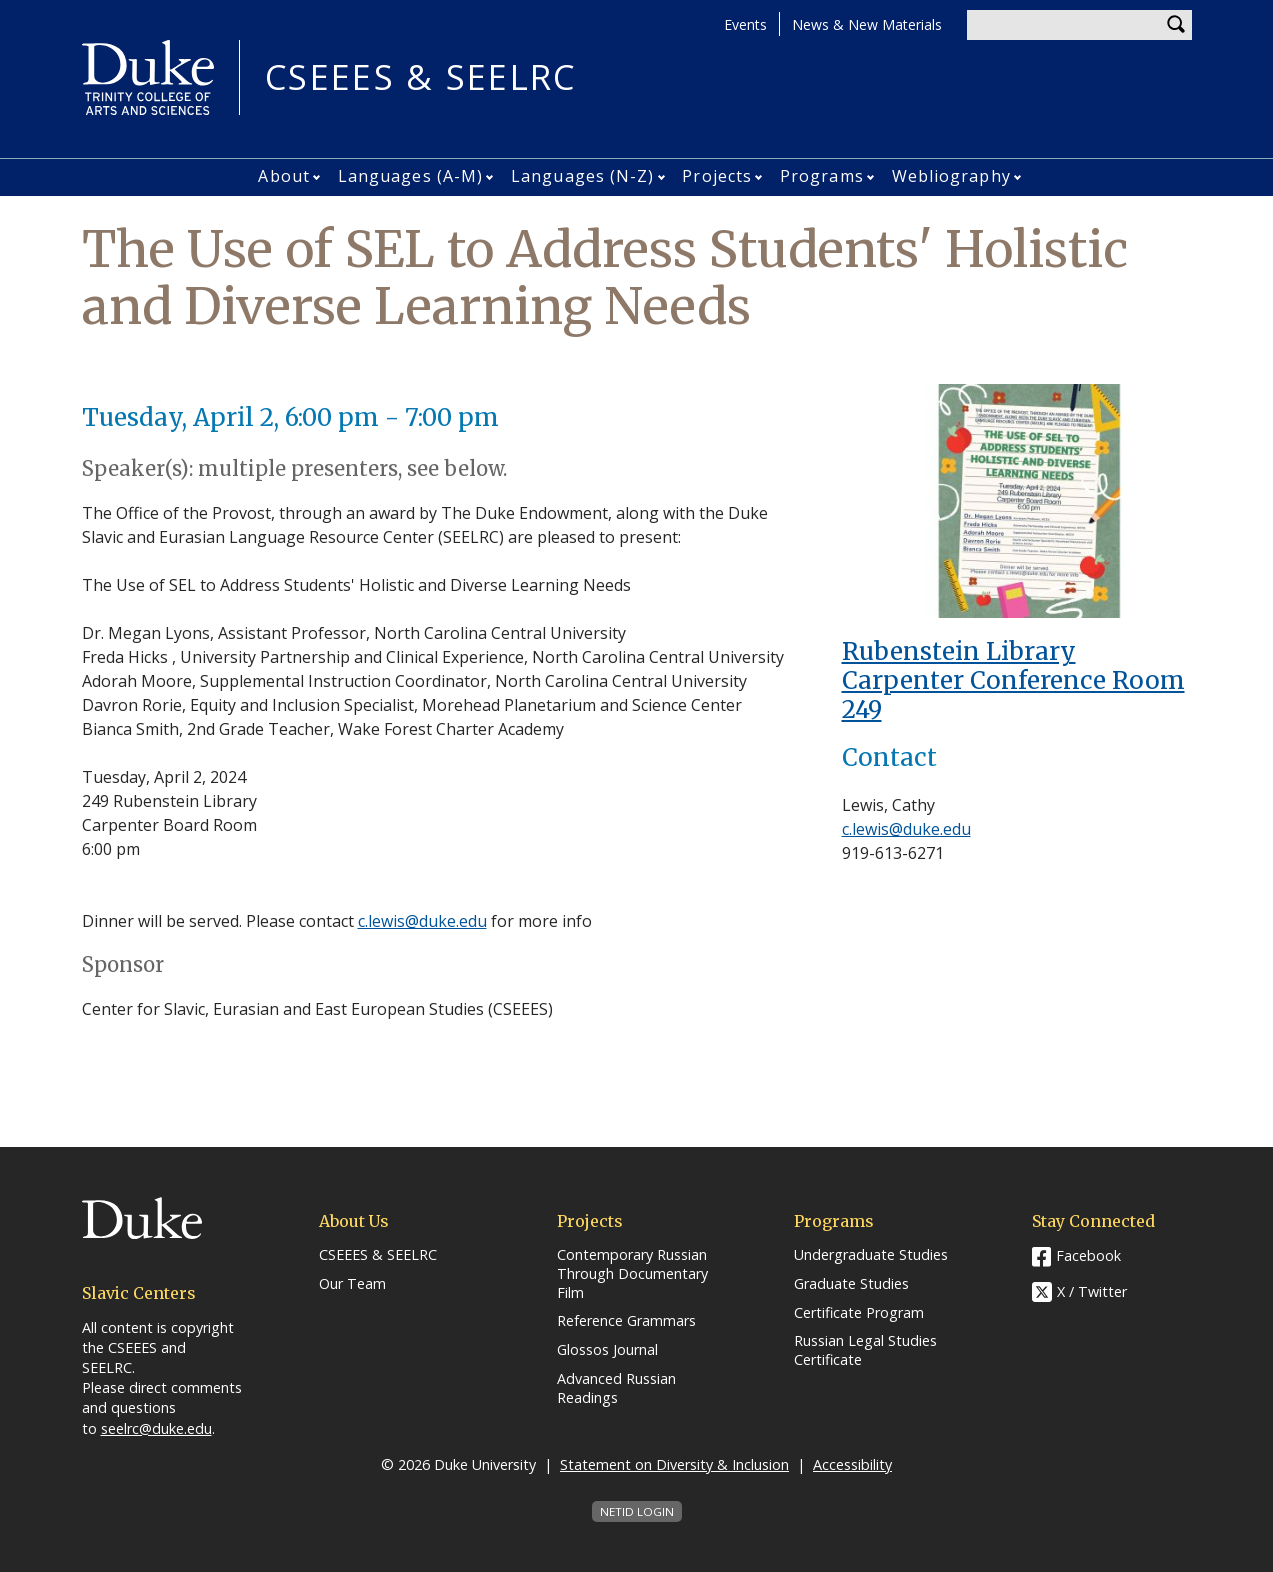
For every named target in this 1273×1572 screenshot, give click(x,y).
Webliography (951, 176)
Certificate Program (859, 1313)
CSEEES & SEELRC (421, 77)
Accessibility (852, 1464)
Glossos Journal (607, 1350)
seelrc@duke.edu (156, 1428)
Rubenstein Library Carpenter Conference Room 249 (1013, 680)
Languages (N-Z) (583, 176)
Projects (717, 176)
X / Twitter (1092, 1292)
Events (745, 24)
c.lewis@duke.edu (422, 921)
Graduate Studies (851, 1284)
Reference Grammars (626, 1321)
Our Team (352, 1284)
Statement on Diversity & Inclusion (674, 1464)
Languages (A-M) (411, 176)
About (284, 176)
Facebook (1088, 1255)
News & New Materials (867, 24)
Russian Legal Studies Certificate (865, 1350)
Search (1177, 25)
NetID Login (637, 1511)
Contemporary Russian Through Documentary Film (632, 1273)
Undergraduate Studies (871, 1255)
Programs (822, 176)
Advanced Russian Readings (616, 1388)
